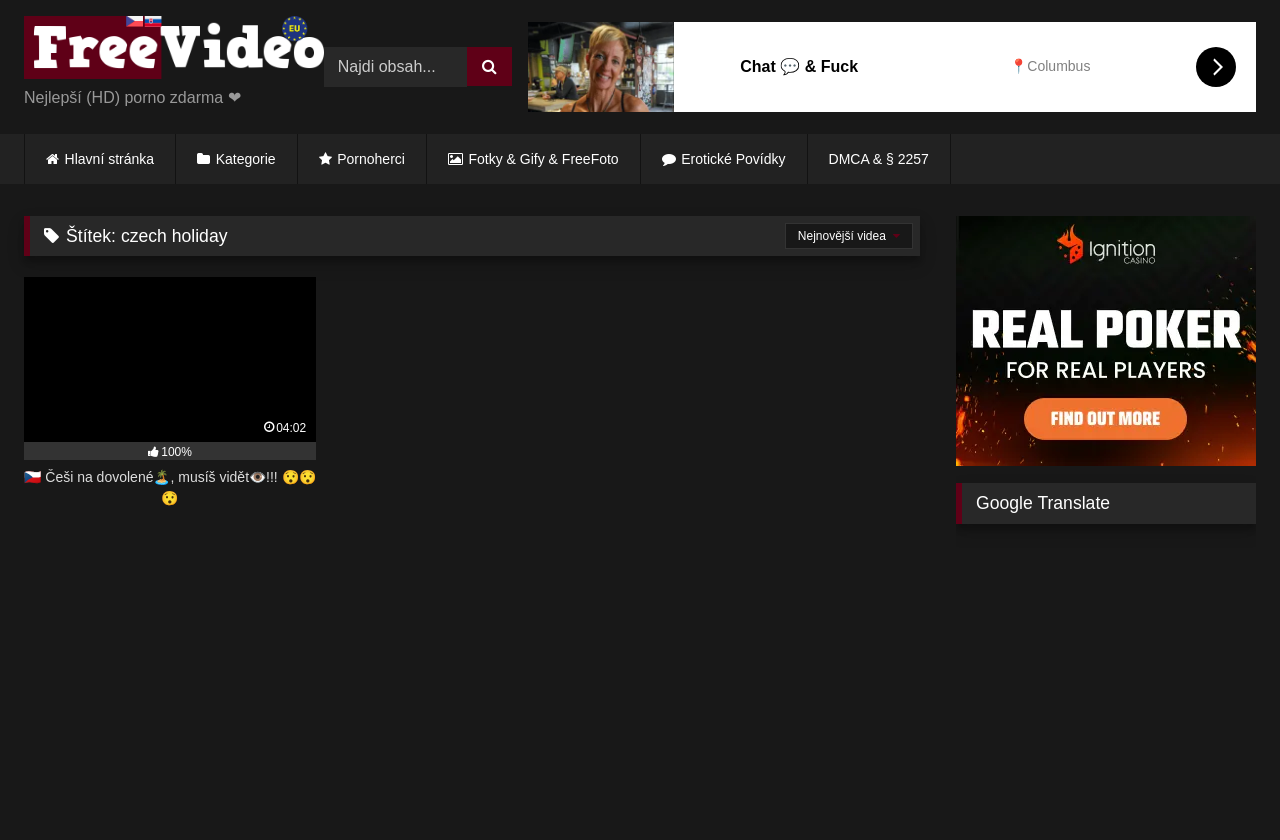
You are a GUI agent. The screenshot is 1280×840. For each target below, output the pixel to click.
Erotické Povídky (733, 159)
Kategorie (246, 159)
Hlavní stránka (109, 159)
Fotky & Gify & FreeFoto (544, 159)
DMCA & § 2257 (879, 159)
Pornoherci (371, 159)
